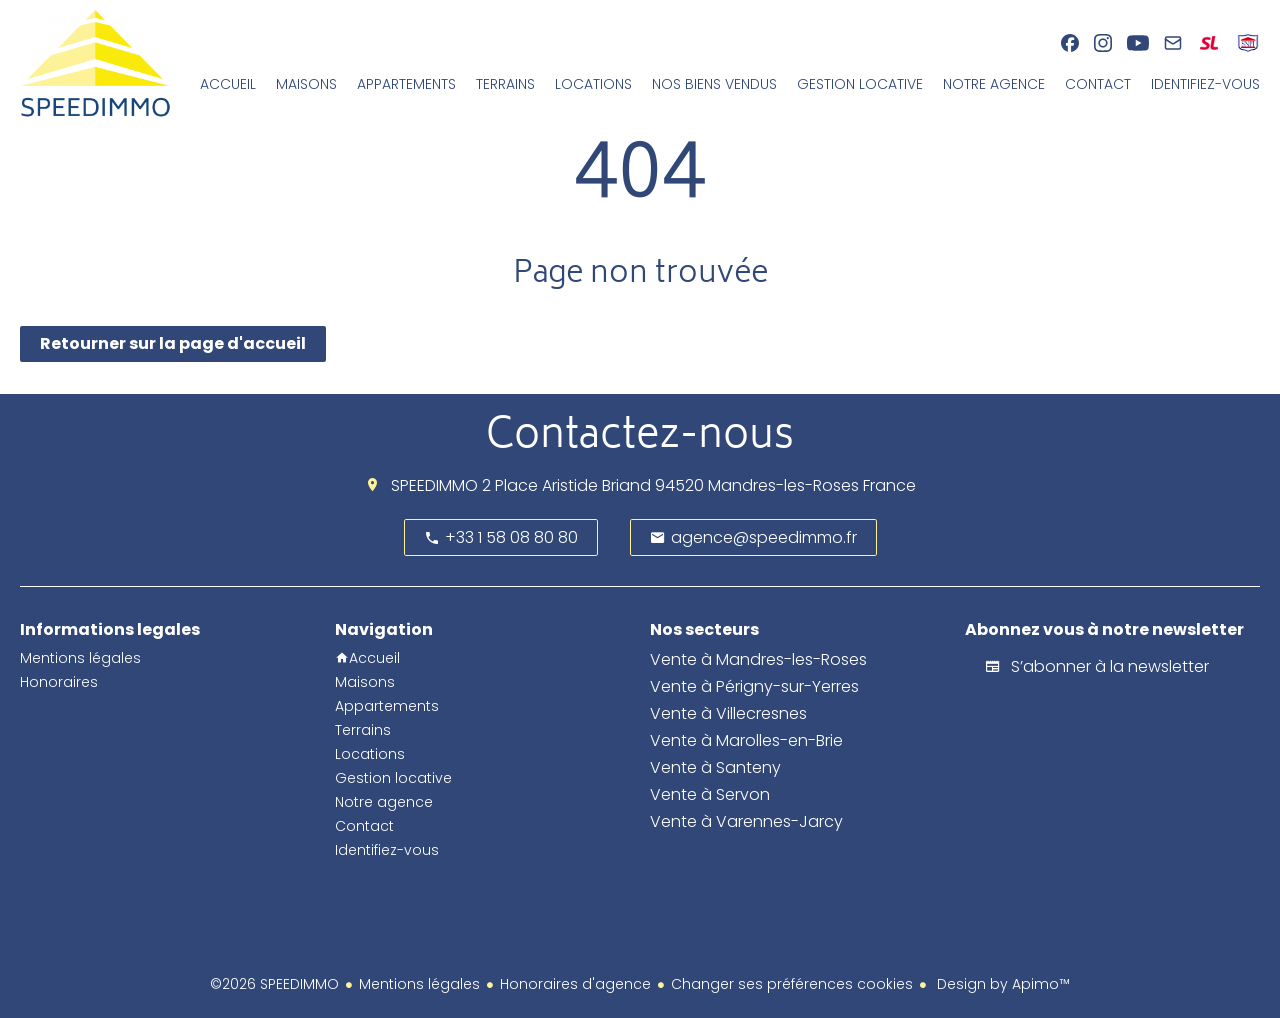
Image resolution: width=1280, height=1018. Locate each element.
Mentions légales (419, 984)
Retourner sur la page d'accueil (173, 343)
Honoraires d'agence (575, 984)
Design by (1001, 984)
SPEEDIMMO (434, 485)
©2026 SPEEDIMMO (274, 984)
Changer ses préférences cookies (792, 984)
